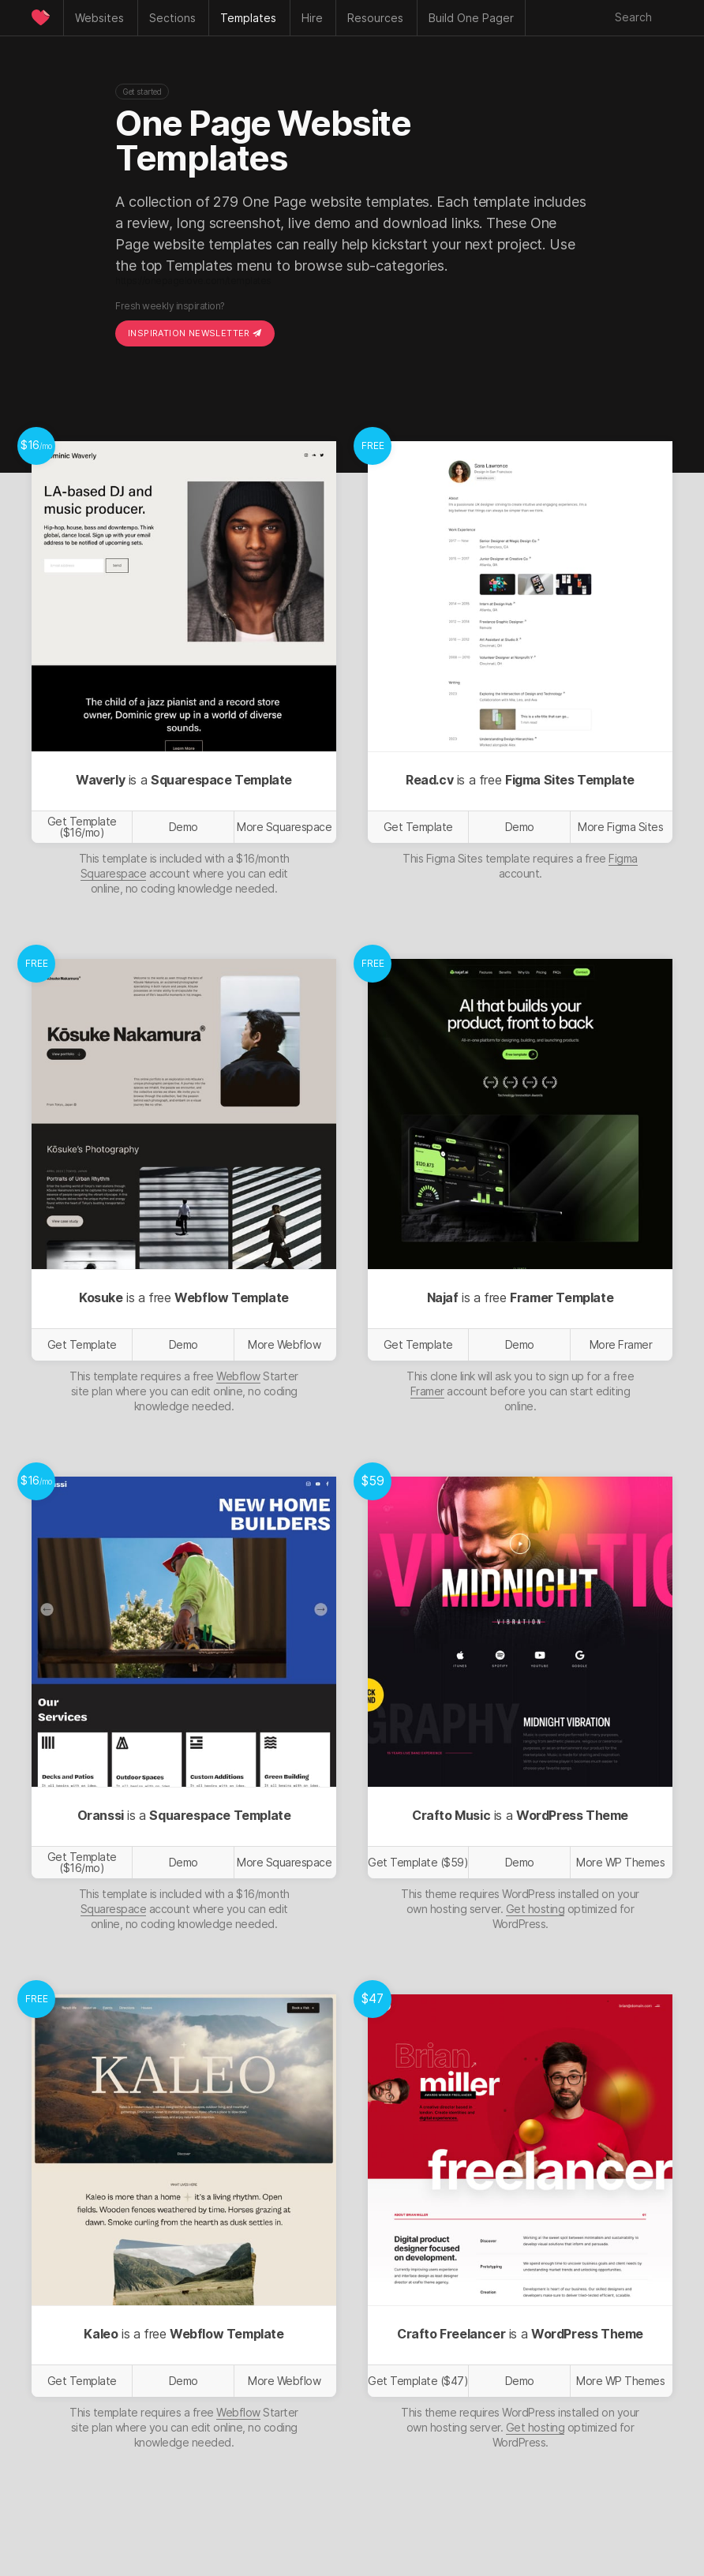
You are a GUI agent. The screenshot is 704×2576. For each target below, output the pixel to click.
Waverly (100, 780)
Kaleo (101, 2334)
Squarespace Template (221, 780)
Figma (623, 858)
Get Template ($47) (418, 2380)
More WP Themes (620, 1862)
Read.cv (429, 780)
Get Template (418, 826)
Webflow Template (231, 1297)
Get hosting (535, 1908)
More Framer (621, 1344)
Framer (427, 1391)
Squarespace (114, 873)
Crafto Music (451, 1815)
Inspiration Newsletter (195, 333)
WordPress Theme (572, 1815)
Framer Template (561, 1297)
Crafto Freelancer (451, 2334)
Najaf (443, 1297)
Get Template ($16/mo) (82, 826)
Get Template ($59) (418, 1862)
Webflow (238, 1376)
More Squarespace (284, 826)
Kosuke (101, 1297)
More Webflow (284, 1344)
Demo (183, 826)
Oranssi (100, 1815)
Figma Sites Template (570, 780)
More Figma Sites (620, 826)
